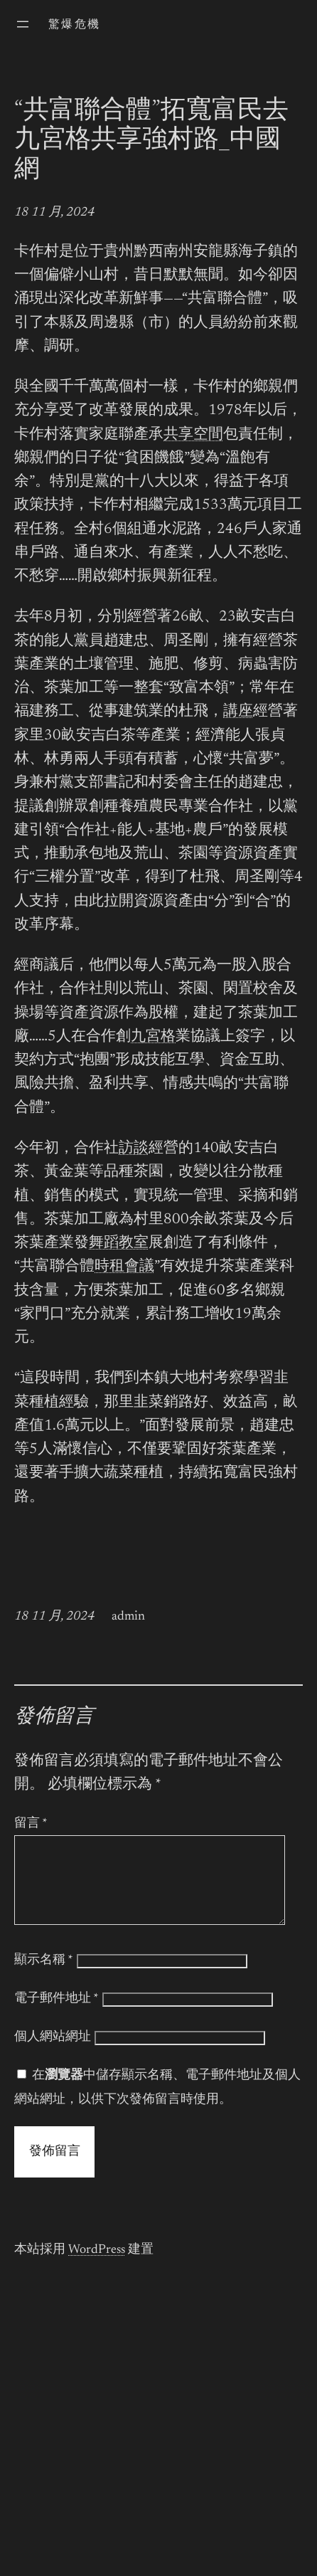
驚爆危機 (74, 25)
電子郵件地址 (56, 2016)
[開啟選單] (22, 24)
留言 (31, 1823)
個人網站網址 (52, 2054)
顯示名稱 (43, 1977)
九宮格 (153, 1037)
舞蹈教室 (119, 1243)
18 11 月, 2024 (54, 212)
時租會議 (124, 1267)
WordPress (96, 2267)
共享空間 (193, 435)
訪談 (134, 1148)
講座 (238, 711)
